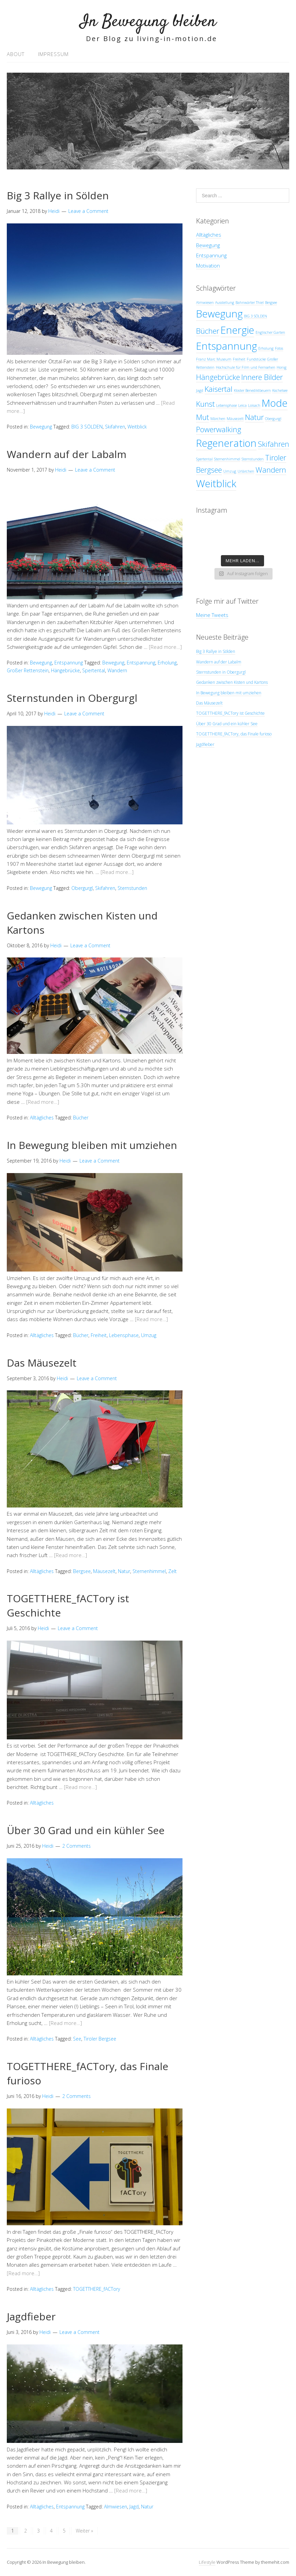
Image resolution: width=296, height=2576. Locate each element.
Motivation (208, 265)
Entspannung (68, 662)
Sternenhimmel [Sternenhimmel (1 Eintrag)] (227, 459)
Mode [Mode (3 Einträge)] (275, 403)
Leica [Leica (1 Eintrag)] (242, 405)
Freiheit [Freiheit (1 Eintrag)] (239, 359)
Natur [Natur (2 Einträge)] (254, 417)
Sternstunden (132, 888)
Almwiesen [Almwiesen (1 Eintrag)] (205, 302)
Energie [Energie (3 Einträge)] (237, 330)
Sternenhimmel (149, 1571)
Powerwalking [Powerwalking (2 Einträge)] (218, 429)
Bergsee (82, 1571)
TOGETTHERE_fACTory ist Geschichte (230, 713)
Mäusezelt (104, 1571)
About (15, 54)
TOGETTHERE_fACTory (96, 2289)
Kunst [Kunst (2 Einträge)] (205, 404)
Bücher (80, 1117)
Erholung (167, 662)
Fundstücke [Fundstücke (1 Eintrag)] (256, 359)
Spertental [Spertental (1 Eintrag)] (204, 459)
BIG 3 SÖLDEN (87, 426)
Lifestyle (207, 2562)
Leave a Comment (88, 211)
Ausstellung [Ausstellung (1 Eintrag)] (224, 302)
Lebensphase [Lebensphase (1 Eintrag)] (226, 405)
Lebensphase (124, 1335)
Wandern (117, 670)
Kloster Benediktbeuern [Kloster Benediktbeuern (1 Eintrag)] (252, 390)
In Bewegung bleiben (148, 22)
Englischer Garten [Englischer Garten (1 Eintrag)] (270, 332)
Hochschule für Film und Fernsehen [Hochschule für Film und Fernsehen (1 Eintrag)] (245, 367)
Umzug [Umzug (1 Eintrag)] (229, 471)
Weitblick (137, 426)
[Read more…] (165, 646)
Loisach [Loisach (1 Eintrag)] (254, 405)
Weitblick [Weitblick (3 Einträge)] (216, 483)
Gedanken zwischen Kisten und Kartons (232, 682)
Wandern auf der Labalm (66, 454)
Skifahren (115, 426)
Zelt (172, 1571)
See (77, 2038)
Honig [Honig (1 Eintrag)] (281, 367)
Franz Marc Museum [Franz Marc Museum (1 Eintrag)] (213, 359)
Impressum (53, 54)
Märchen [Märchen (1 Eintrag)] (217, 418)
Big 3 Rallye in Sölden (58, 195)
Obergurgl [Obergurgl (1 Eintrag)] (273, 418)
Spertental (93, 670)
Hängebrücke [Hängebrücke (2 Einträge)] (218, 377)
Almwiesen (115, 2506)
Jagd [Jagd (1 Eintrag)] (199, 390)
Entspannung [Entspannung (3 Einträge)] (226, 346)
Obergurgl (82, 888)
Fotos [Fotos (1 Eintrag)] (279, 348)
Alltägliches (42, 1117)
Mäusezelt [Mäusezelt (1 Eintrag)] (235, 418)
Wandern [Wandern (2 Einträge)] (271, 470)
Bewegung (41, 426)
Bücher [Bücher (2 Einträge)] (207, 331)
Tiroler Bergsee (100, 2038)
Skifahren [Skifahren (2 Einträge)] (273, 444)
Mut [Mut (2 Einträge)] (202, 417)
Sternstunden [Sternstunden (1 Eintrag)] (253, 459)
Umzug (148, 1335)
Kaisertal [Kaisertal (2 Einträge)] (218, 389)
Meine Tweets (212, 614)
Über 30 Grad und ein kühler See (85, 1830)
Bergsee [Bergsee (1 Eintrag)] (271, 302)
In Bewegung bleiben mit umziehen (92, 1145)
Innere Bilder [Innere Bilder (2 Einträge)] (262, 377)
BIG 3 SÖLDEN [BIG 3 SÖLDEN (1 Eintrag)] (255, 316)
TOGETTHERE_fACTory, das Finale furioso (234, 734)
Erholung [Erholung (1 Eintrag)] (266, 348)
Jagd (134, 2506)
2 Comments (76, 1846)
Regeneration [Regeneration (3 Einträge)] (226, 443)
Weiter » (84, 2530)
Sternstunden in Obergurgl (72, 698)
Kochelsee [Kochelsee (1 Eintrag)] (280, 390)
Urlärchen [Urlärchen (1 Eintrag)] (246, 471)
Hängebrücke (65, 670)
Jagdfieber (31, 2316)
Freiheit (99, 1335)
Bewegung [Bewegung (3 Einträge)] (219, 314)
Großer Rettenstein (28, 670)
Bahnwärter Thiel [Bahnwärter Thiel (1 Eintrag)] (250, 302)
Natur (124, 1571)
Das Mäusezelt (41, 1363)
